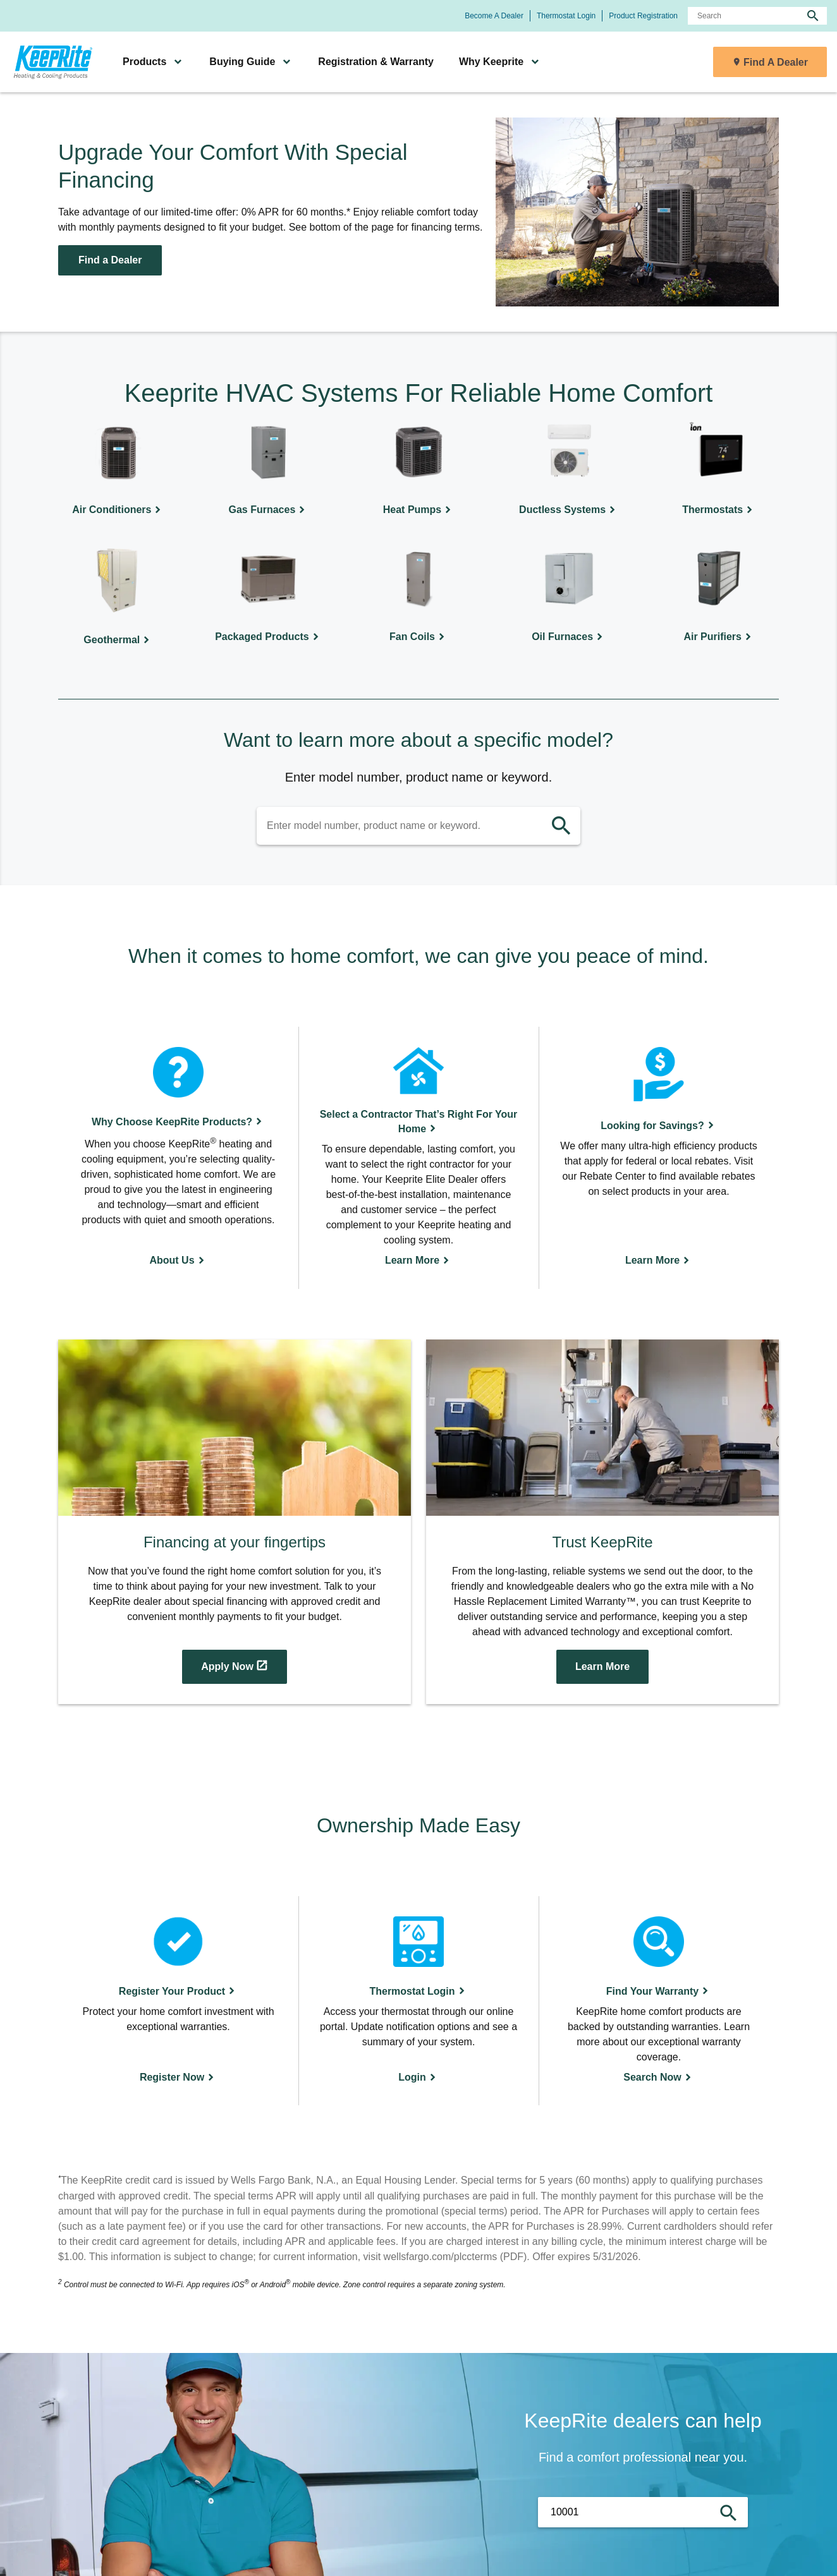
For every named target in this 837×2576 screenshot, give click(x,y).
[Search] (757, 16)
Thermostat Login (566, 15)
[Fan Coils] (418, 598)
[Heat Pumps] (418, 469)
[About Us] (178, 1158)
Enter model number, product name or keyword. (418, 777)
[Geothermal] (118, 598)
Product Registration (643, 15)
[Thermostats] (719, 469)
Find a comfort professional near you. (643, 2457)
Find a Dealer (110, 260)
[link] (51, 62)
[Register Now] (178, 2001)
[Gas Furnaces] (269, 469)
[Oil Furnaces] (569, 598)
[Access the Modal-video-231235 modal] (602, 1521)
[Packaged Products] (269, 598)
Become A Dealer (494, 15)
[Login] (418, 2001)
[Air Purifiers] (719, 598)
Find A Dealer (775, 62)
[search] (813, 16)
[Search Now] (659, 2001)
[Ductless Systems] (569, 469)
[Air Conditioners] (118, 469)
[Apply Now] (234, 1521)
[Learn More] (418, 1158)
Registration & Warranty (376, 61)
